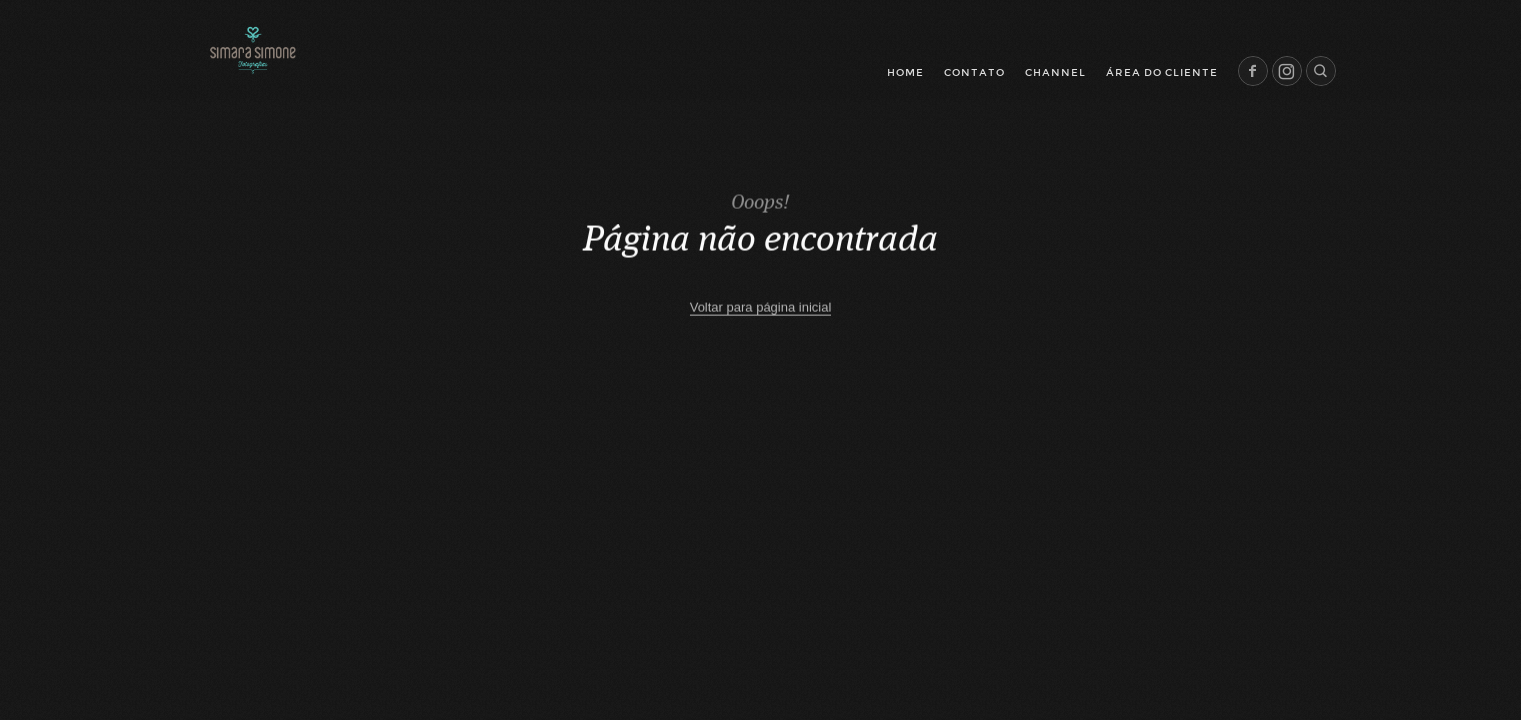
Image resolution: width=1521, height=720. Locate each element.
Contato (974, 72)
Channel (1055, 72)
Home (905, 72)
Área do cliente (1162, 72)
